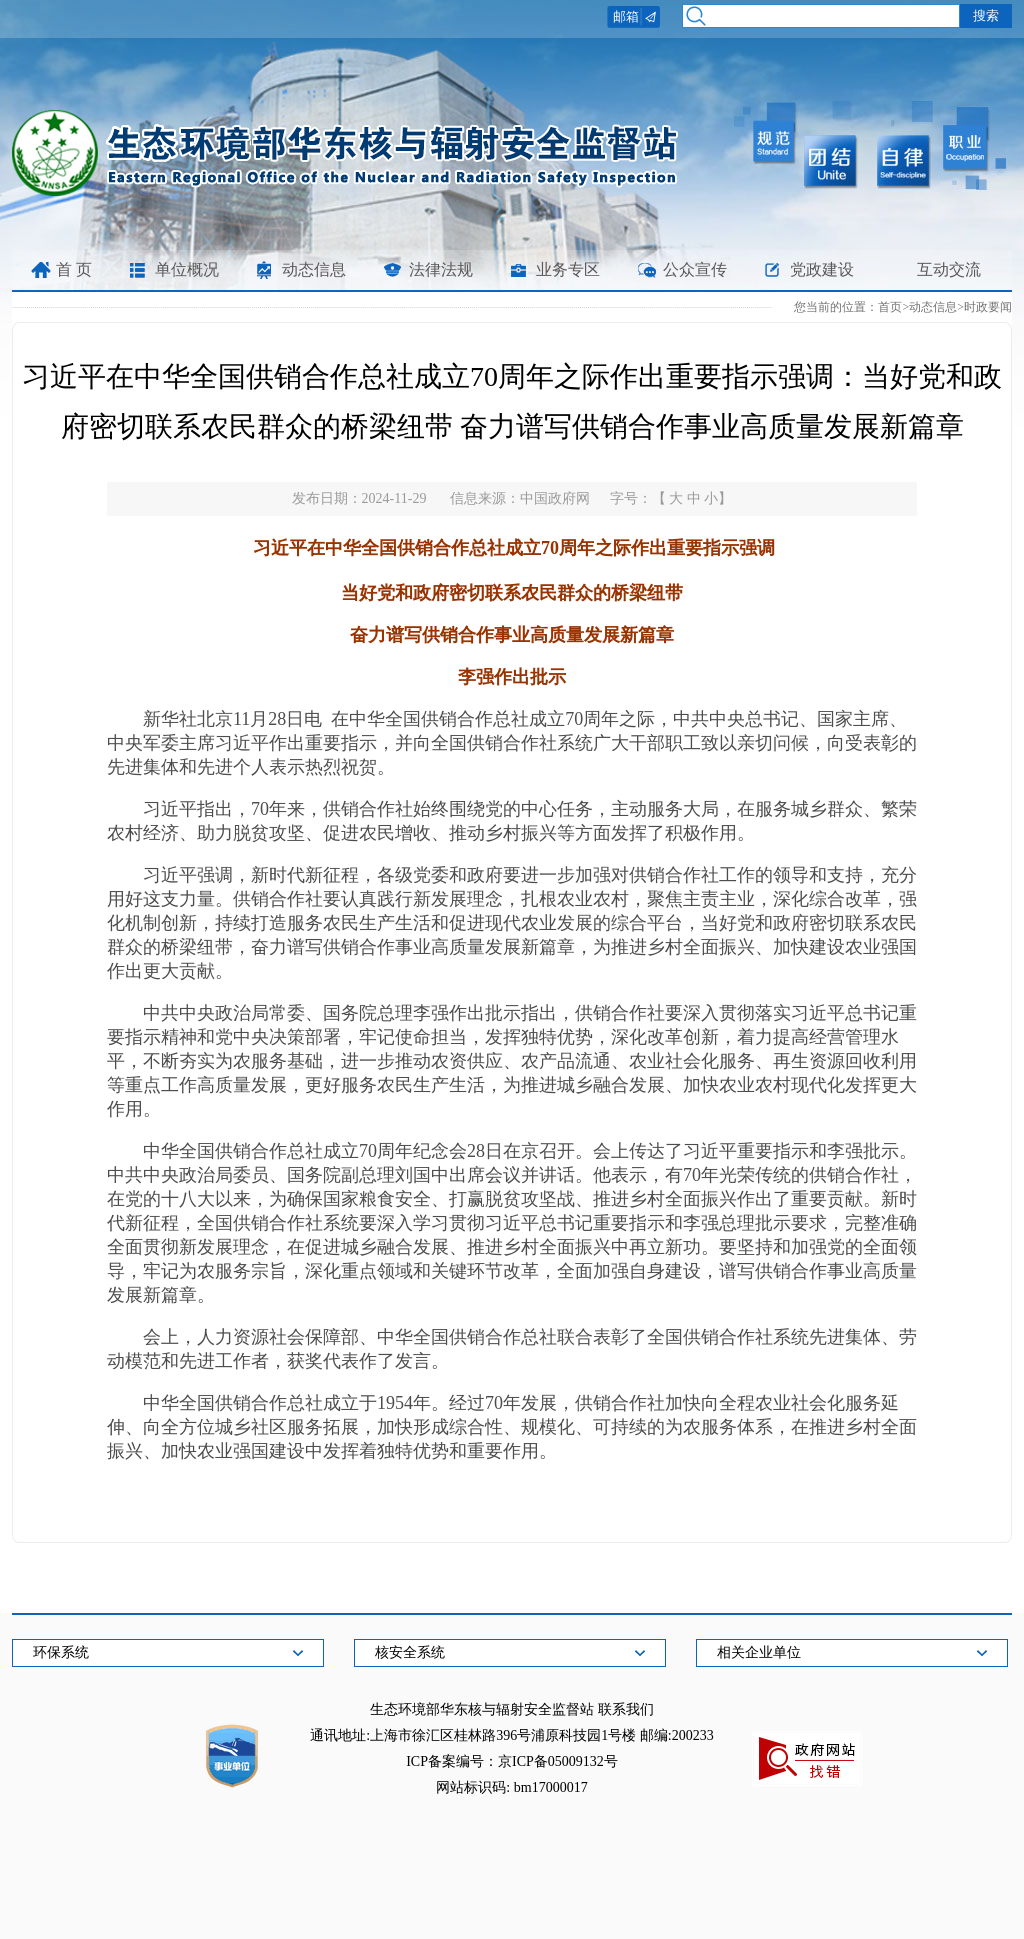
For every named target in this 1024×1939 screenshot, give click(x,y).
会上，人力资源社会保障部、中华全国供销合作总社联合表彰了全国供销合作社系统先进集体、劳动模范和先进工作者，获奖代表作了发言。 (512, 1349)
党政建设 (822, 269)
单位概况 (187, 269)
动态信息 (314, 269)
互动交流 (949, 269)
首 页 (74, 269)
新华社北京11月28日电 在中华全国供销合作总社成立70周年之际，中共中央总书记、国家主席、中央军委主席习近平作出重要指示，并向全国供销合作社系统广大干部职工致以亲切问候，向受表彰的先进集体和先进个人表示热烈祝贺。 (512, 743)
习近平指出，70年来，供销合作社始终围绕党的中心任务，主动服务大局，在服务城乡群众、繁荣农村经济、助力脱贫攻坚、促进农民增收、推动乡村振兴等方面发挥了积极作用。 (512, 821)
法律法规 (441, 269)
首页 (890, 307)
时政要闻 (988, 307)
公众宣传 (695, 269)
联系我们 (626, 1709)
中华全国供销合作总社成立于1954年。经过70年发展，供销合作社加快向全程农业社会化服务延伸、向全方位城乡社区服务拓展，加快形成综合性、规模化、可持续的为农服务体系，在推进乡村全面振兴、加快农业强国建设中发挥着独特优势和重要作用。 (512, 1427)
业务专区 (568, 269)
